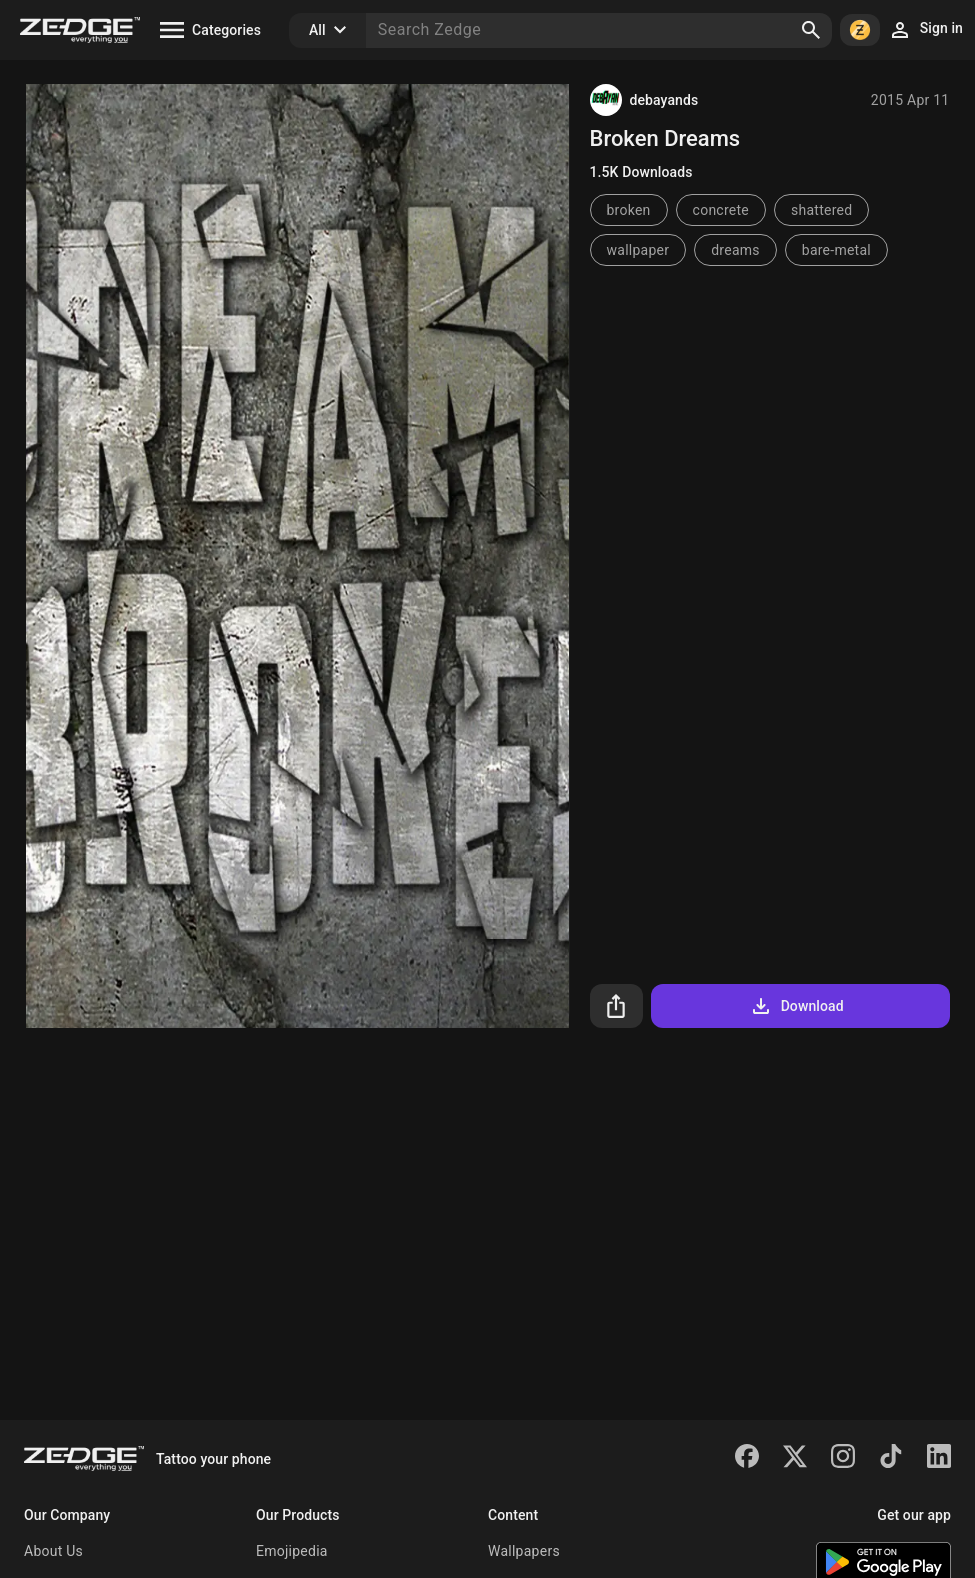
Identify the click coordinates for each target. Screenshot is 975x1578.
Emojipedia (292, 1551)
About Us (53, 1551)
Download (796, 1006)
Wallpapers (524, 1551)
